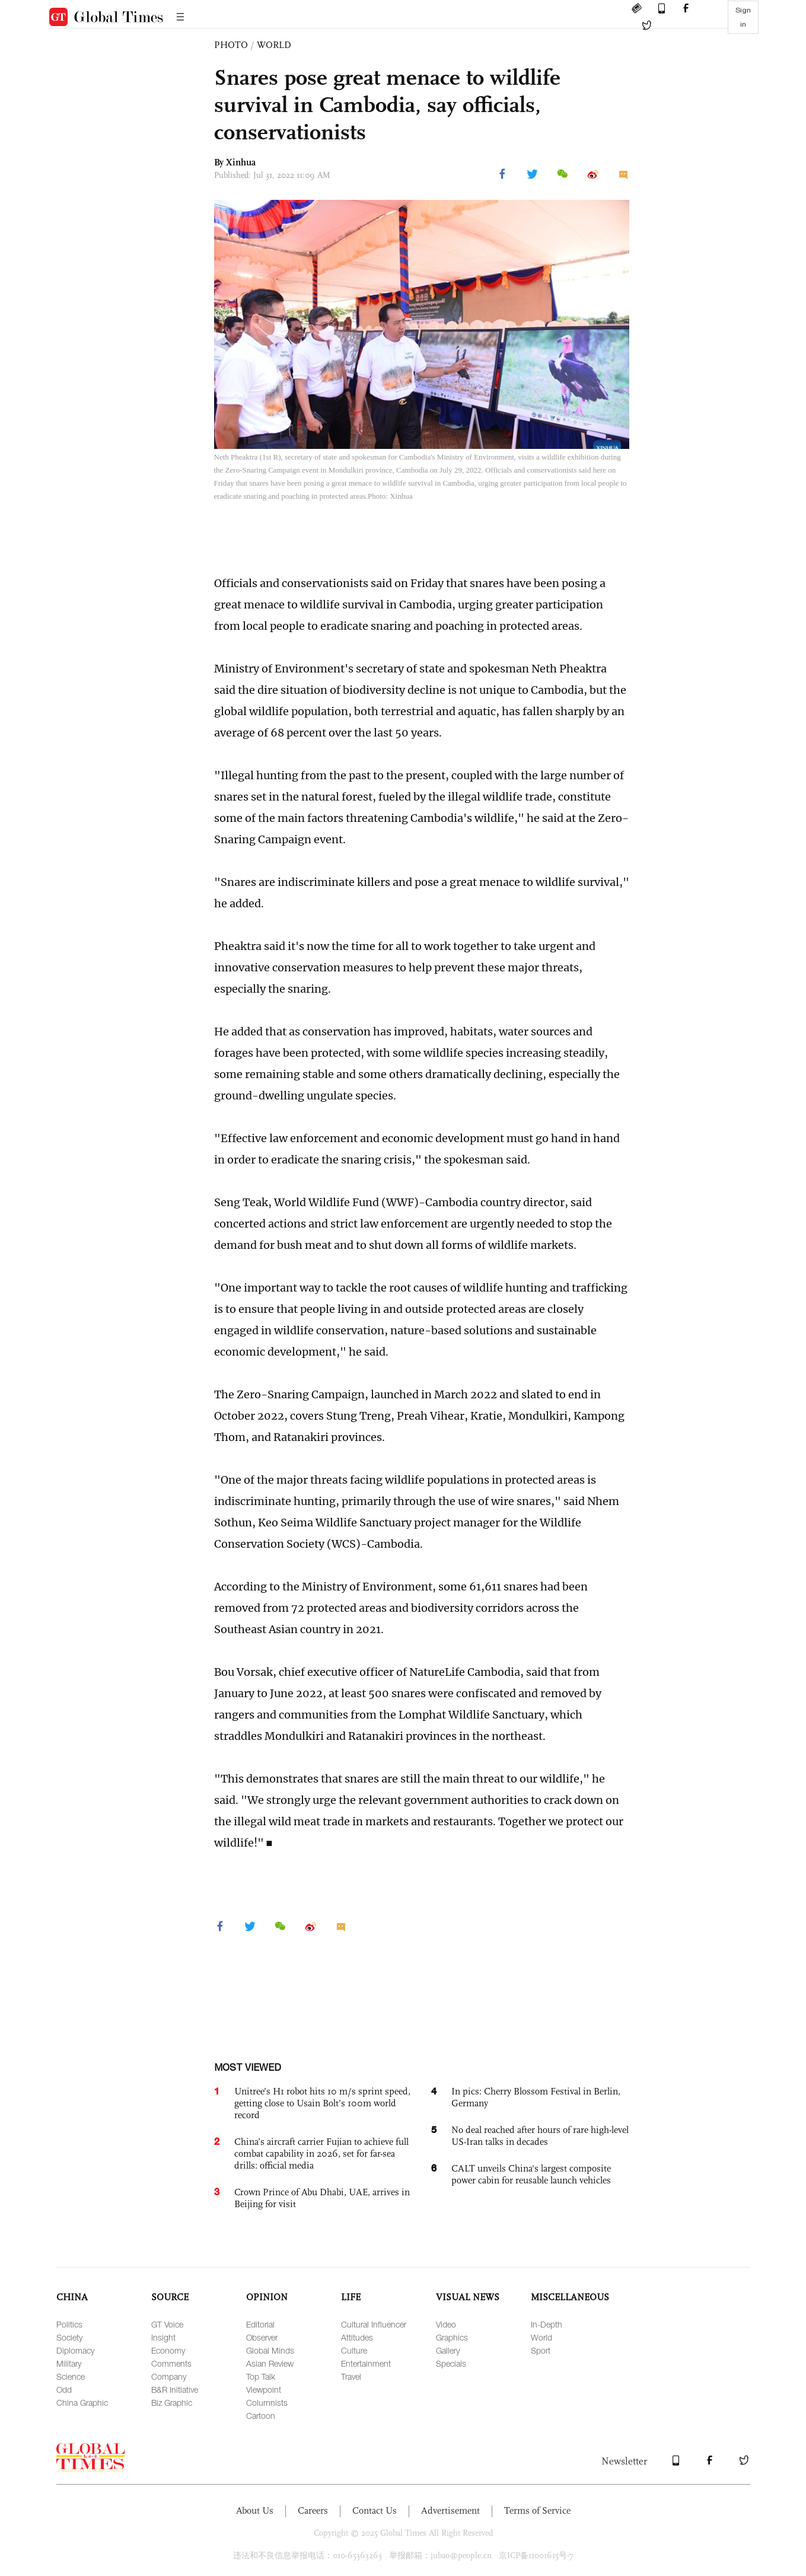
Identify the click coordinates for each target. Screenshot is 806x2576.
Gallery (448, 2350)
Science (70, 2376)
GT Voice (167, 2324)
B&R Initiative (174, 2389)
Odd (64, 2389)
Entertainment (366, 2363)
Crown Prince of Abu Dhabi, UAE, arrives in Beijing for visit (322, 2198)
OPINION (267, 2297)
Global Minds (270, 2350)
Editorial (260, 2324)
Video (446, 2324)
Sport (540, 2350)
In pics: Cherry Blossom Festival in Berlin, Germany (535, 2097)
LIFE (351, 2297)
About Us (254, 2510)
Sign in (743, 17)
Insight (163, 2337)
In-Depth (546, 2324)
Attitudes (357, 2337)
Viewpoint (263, 2389)
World (541, 2337)
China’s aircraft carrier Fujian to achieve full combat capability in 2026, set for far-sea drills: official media (321, 2153)
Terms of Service (537, 2510)
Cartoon (260, 2416)
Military (68, 2363)
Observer (262, 2337)
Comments (171, 2363)
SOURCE (170, 2297)
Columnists (267, 2403)
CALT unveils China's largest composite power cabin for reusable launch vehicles (531, 2174)
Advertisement (450, 2510)
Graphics (452, 2337)
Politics (69, 2324)
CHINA (72, 2297)
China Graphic (82, 2403)
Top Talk (260, 2376)
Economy (168, 2350)
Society (69, 2337)
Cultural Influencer (373, 2324)
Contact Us (374, 2510)
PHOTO (231, 44)
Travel (351, 2376)
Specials (451, 2363)
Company (168, 2376)
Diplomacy (75, 2350)
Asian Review (270, 2363)
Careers (313, 2510)
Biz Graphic (171, 2403)
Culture (354, 2350)
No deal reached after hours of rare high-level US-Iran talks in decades (540, 2135)
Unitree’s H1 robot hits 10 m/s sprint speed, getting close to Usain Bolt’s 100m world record (322, 2103)
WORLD (274, 44)
